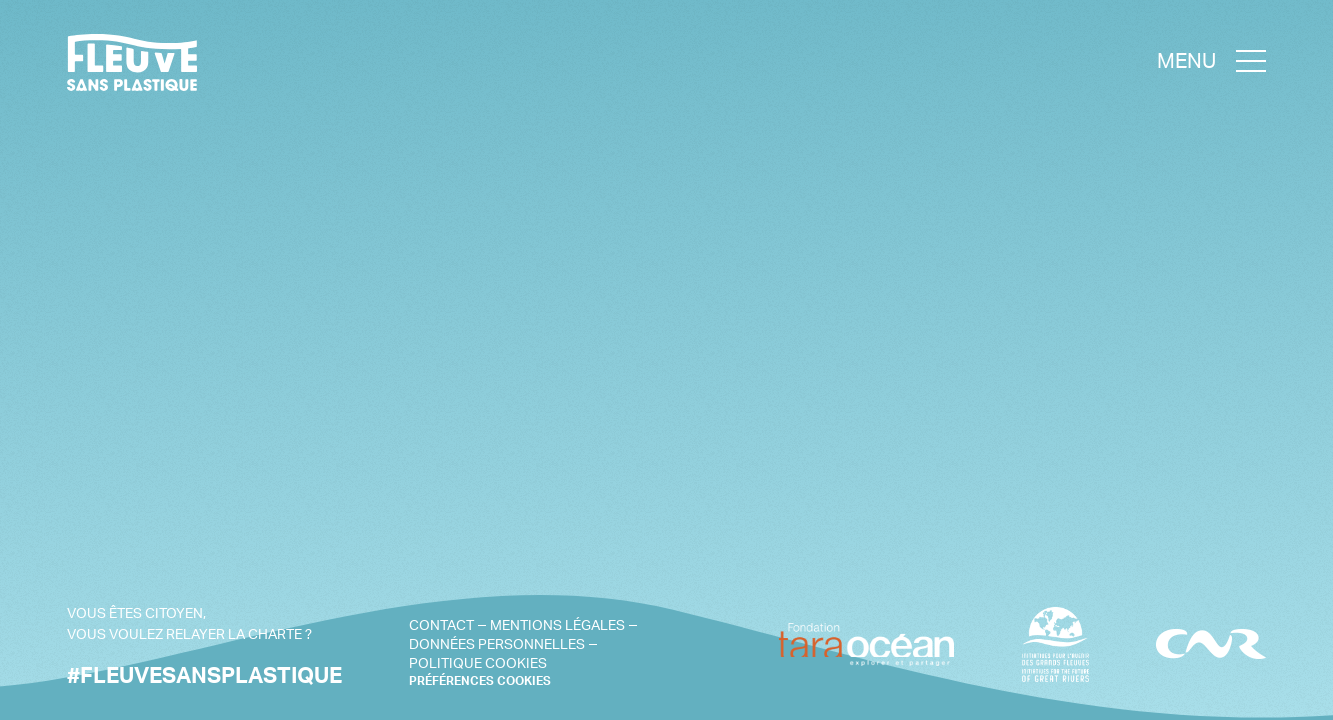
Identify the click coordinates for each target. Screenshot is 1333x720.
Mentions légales (557, 624)
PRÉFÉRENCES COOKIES (480, 681)
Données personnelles (497, 643)
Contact (441, 624)
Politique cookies (478, 662)
